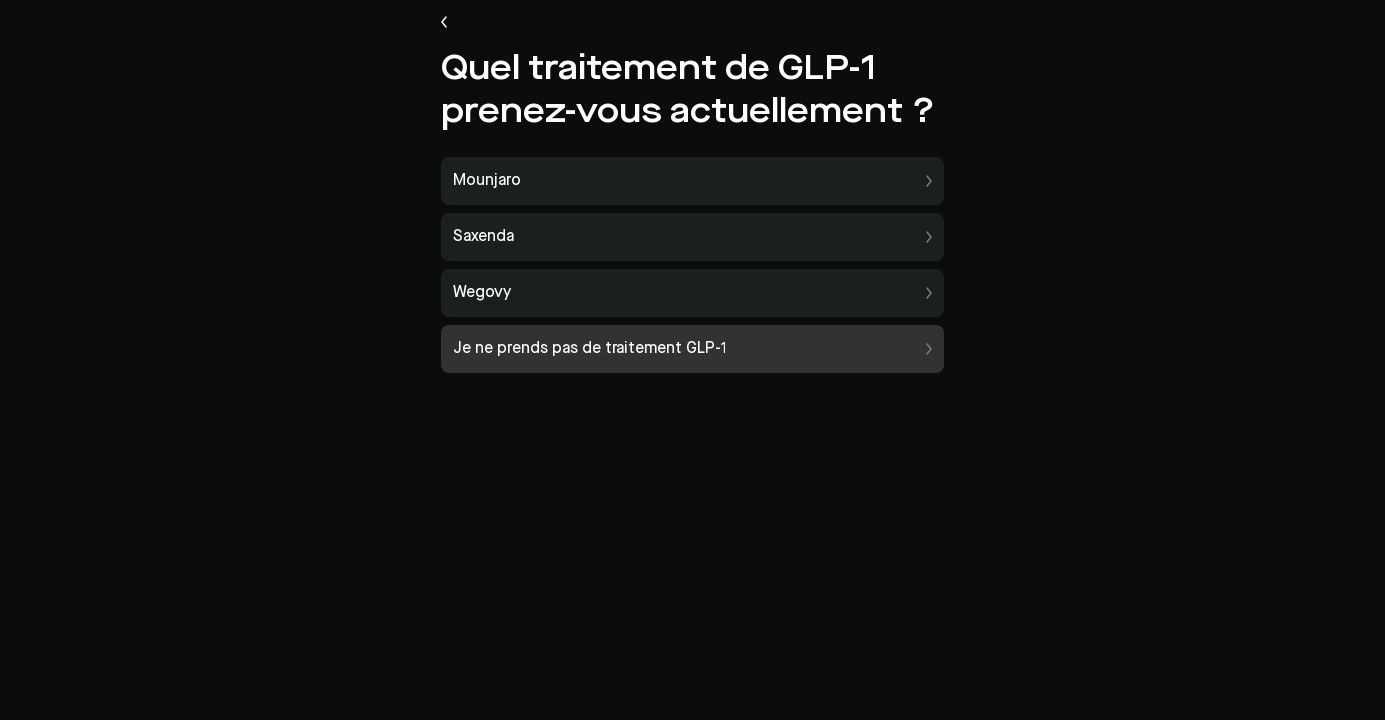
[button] (692, 181)
